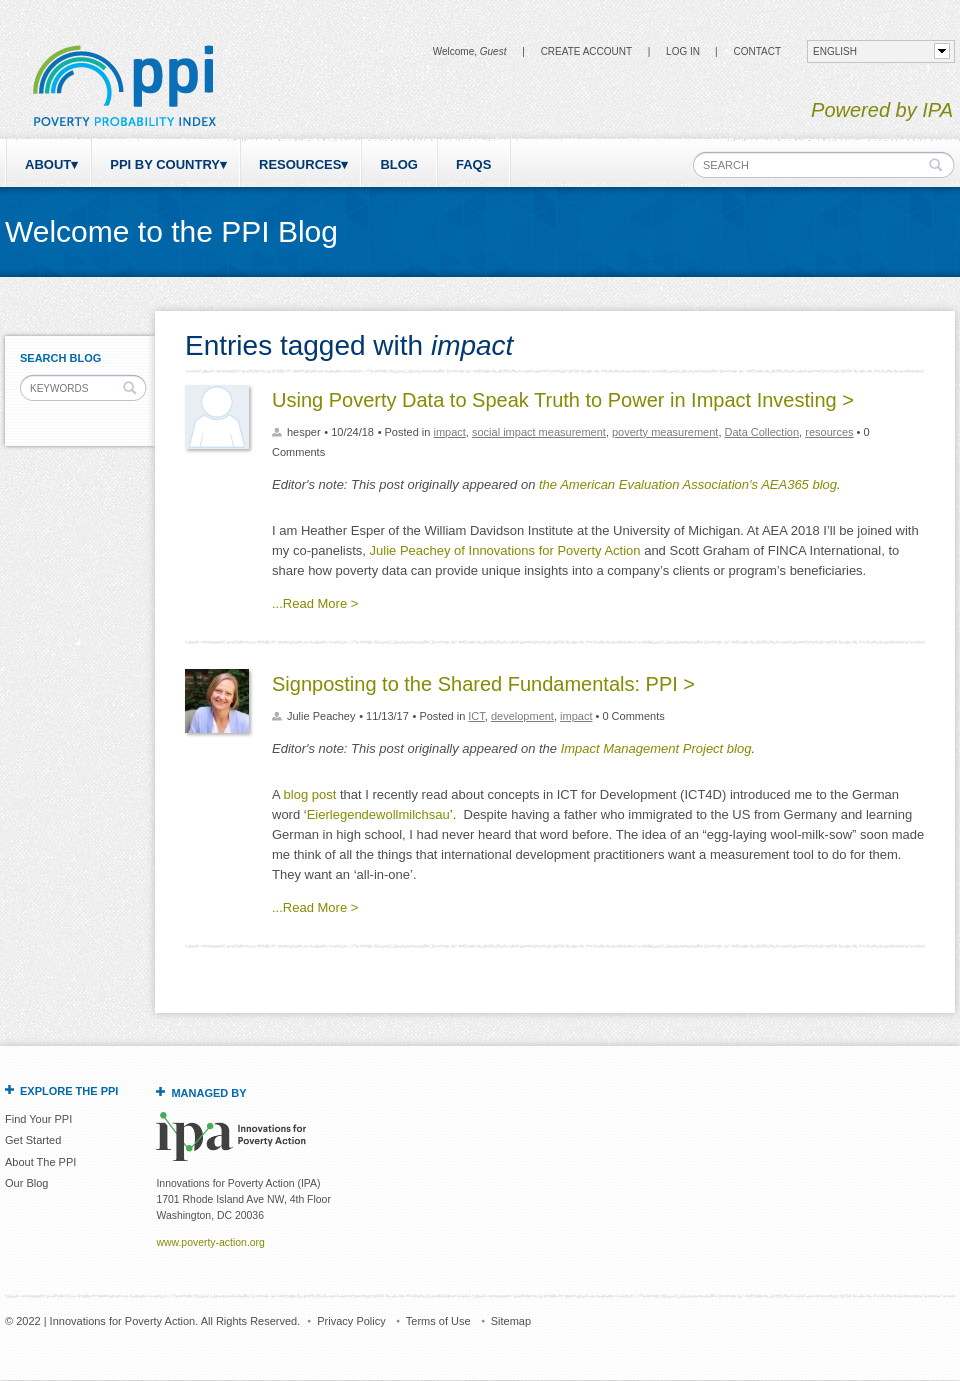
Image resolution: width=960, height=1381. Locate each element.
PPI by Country (165, 164)
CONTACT (757, 51)
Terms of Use (438, 1321)
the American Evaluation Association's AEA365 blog (688, 484)
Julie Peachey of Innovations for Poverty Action (505, 550)
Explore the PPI (69, 1091)
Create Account (586, 51)
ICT (476, 716)
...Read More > (315, 603)
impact (449, 432)
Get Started (33, 1140)
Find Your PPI (38, 1119)
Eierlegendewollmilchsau (378, 814)
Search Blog (60, 358)
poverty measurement (665, 432)
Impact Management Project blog (656, 748)
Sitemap (511, 1321)
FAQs (473, 164)
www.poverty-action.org (210, 1242)
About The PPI (40, 1162)
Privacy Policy (351, 1321)
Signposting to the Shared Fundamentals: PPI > (483, 684)
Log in (683, 51)
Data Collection (762, 432)
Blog (399, 164)
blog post (310, 794)
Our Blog (26, 1183)
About (48, 164)
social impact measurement (539, 432)
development (522, 716)
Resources (300, 164)
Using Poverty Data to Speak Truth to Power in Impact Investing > (563, 400)
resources (829, 432)
